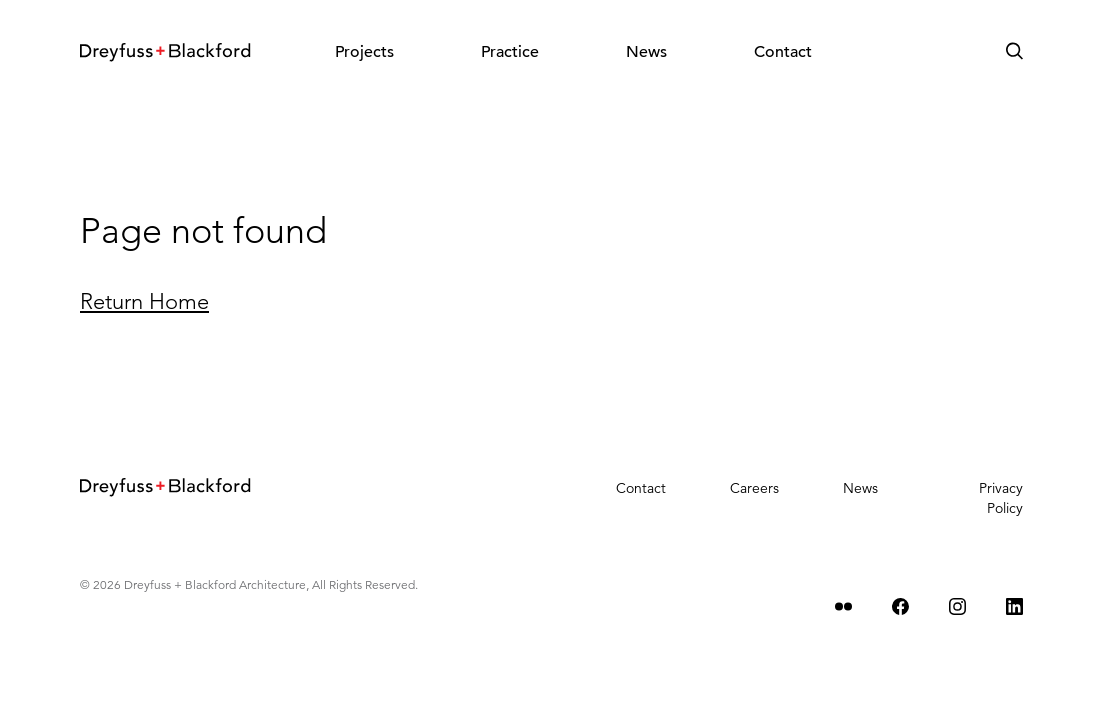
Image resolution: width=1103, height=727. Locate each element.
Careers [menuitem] (754, 488)
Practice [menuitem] (510, 52)
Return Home (144, 301)
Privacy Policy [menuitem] (1001, 498)
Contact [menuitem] (783, 52)
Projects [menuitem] (364, 52)
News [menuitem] (646, 52)
